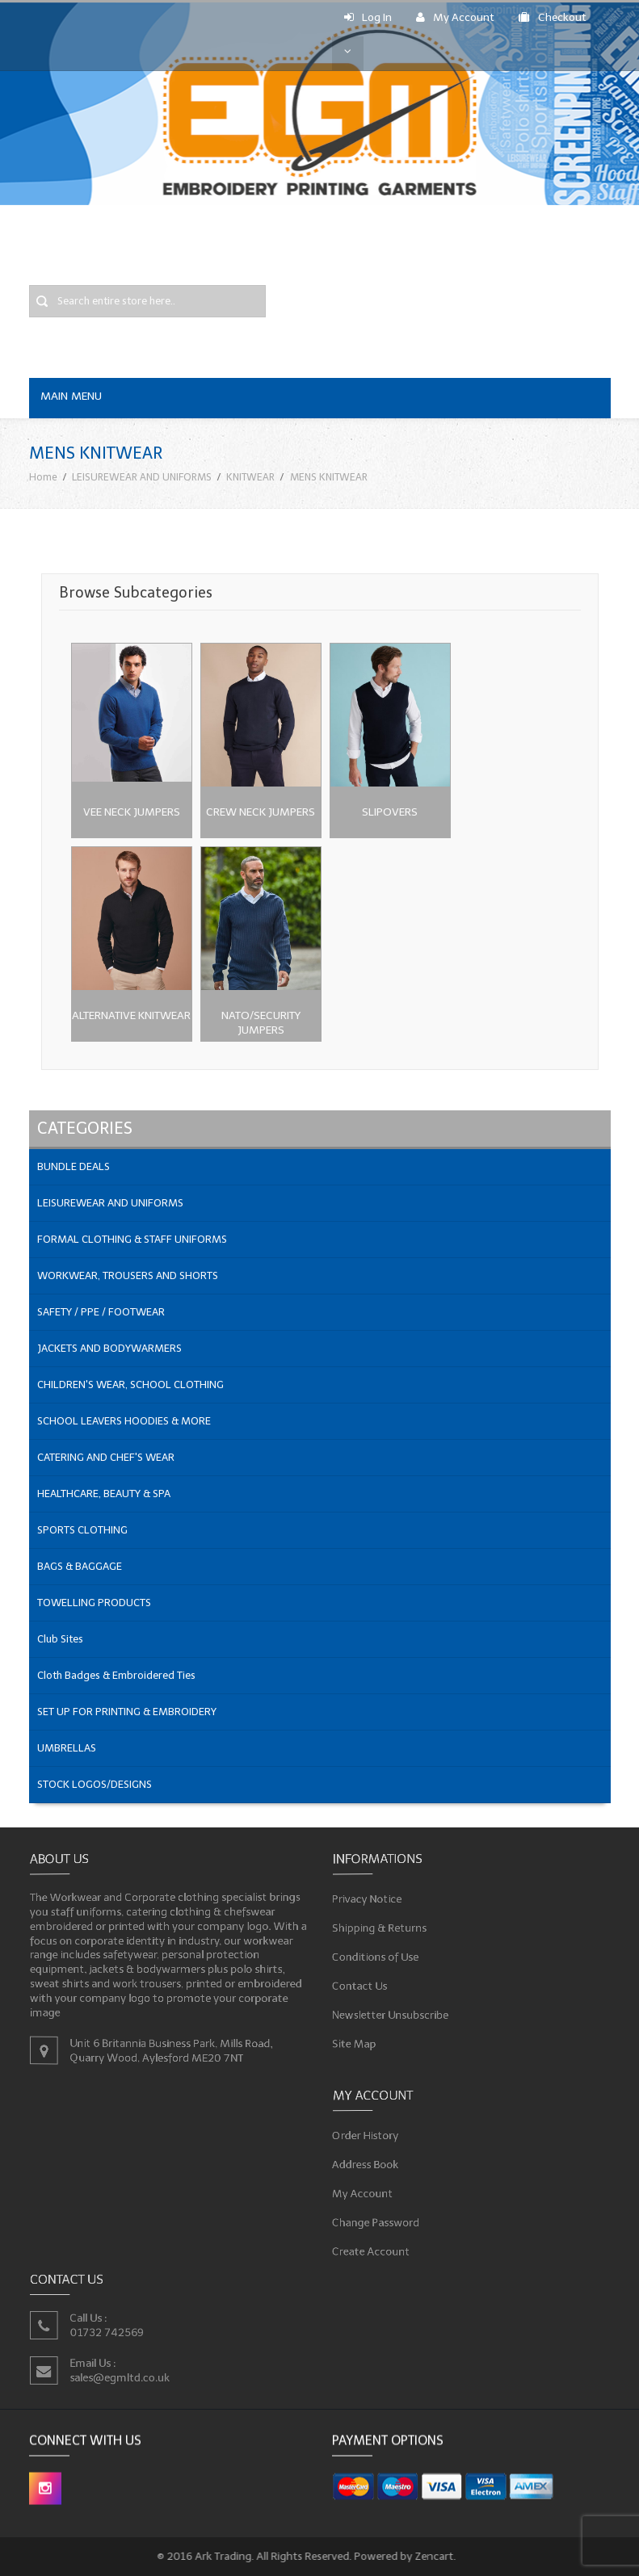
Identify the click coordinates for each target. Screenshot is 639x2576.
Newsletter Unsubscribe (392, 2012)
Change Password (378, 2221)
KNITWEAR (250, 477)
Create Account (373, 2248)
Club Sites (60, 1639)
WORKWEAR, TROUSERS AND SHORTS (127, 1275)
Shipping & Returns (382, 1928)
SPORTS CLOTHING (82, 1530)
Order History (368, 2136)
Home (43, 477)
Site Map (357, 2040)
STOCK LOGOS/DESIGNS (94, 1784)
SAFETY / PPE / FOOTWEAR (101, 1312)
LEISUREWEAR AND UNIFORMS (142, 477)
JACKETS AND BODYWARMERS (109, 1348)
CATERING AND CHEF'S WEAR (105, 1457)
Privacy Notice (370, 1899)
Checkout (552, 17)
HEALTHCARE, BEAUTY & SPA (103, 1493)
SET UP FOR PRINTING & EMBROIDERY (127, 1711)
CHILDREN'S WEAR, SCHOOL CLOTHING (130, 1384)
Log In (368, 17)
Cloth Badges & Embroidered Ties (116, 1675)
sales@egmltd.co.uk (121, 2376)
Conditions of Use (378, 1956)
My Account (455, 17)
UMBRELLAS (66, 1748)
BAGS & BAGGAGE (79, 1566)
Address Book (368, 2164)
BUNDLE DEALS (73, 1166)
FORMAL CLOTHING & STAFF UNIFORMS (132, 1239)
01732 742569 (108, 2332)
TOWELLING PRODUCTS (94, 1602)
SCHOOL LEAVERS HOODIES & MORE (124, 1421)
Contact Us (363, 1984)
